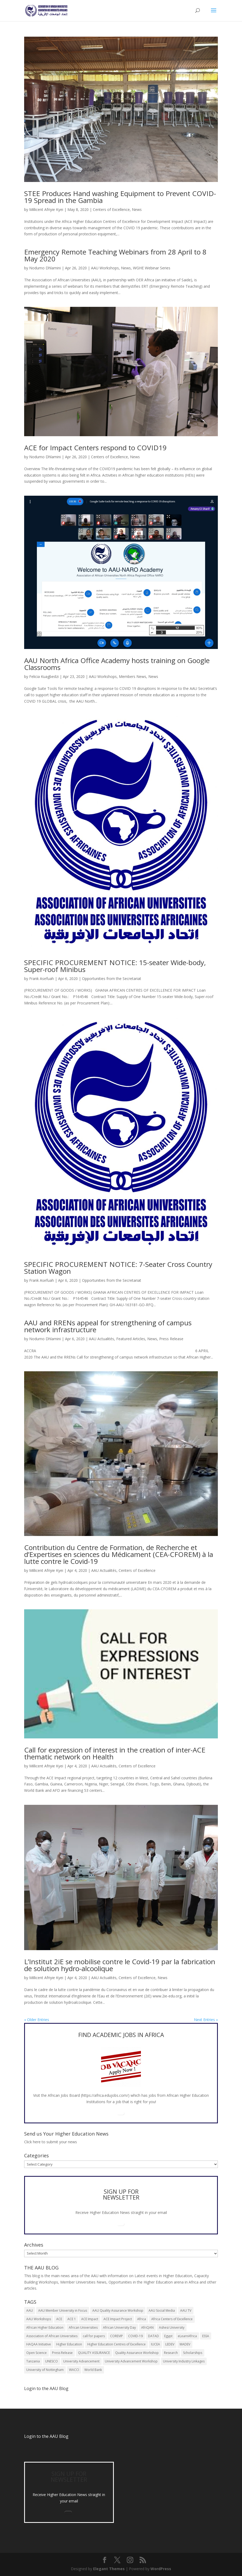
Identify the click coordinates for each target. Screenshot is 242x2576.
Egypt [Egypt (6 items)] (168, 2336)
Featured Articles (130, 1338)
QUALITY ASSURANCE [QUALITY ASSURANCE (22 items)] (94, 2352)
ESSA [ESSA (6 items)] (205, 2336)
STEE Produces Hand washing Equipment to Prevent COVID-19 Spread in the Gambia (120, 197)
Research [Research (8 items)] (171, 2352)
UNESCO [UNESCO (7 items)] (51, 2361)
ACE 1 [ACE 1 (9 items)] (71, 2319)
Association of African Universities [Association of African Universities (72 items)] (51, 2336)
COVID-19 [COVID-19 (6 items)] (135, 2336)
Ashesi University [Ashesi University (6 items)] (171, 2327)
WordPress (160, 2568)
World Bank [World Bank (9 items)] (93, 2369)
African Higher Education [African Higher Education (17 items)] (44, 2327)
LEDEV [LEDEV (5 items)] (169, 2344)
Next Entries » (206, 2019)
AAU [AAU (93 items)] (29, 2310)
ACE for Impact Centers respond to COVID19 (95, 447)
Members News (132, 676)
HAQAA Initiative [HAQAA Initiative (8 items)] (38, 2344)
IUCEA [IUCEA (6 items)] (155, 2344)
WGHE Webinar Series (151, 267)
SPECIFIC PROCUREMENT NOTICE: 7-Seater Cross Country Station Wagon (118, 1267)
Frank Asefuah (41, 978)
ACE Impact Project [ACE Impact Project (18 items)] (117, 2319)
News (137, 209)
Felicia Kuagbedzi (44, 676)
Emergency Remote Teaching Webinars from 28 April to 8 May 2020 (115, 255)
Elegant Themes (109, 2568)
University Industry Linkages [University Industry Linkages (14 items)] (184, 2361)
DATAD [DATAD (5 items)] (153, 2336)
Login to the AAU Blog (46, 2436)
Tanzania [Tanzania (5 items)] (33, 2361)
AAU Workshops (105, 267)
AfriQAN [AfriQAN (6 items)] (147, 2327)
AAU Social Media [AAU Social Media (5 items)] (162, 2310)
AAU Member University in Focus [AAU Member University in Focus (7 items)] (62, 2310)
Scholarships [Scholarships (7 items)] (192, 2352)
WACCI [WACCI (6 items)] (74, 2369)
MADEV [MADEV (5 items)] (185, 2344)
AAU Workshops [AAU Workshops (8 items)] (38, 2319)
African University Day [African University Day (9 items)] (119, 2327)
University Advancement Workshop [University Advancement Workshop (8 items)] (131, 2361)
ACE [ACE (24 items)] (59, 2319)
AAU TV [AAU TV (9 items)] (185, 2310)
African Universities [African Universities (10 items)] (83, 2327)
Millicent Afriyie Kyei (46, 209)
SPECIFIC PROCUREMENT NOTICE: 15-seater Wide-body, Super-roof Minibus (115, 966)
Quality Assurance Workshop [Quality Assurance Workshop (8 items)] (137, 2352)
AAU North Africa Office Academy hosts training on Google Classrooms (117, 664)
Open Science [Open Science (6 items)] (36, 2352)
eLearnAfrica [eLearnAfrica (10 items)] (187, 2336)
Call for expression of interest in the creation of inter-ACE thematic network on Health (114, 1753)
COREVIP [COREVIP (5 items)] (116, 2336)
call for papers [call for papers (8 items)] (94, 2336)
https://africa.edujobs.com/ (105, 2095)
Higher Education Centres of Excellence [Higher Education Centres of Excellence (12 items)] (116, 2344)
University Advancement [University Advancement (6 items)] (81, 2361)
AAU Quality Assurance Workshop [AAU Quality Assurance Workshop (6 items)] (117, 2310)
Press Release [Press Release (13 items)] (62, 2352)
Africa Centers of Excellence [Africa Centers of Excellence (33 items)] (172, 2319)
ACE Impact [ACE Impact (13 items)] (89, 2319)
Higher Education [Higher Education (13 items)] (69, 2344)
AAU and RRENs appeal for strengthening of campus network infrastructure (108, 1326)
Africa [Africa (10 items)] (141, 2319)
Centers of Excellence (111, 209)
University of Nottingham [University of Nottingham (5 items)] (45, 2369)
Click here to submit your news (50, 2141)
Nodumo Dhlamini (45, 267)
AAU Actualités (101, 1338)
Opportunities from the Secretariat (111, 978)
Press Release (171, 1338)
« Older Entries (36, 2019)
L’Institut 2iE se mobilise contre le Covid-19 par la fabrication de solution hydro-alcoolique (119, 1965)
